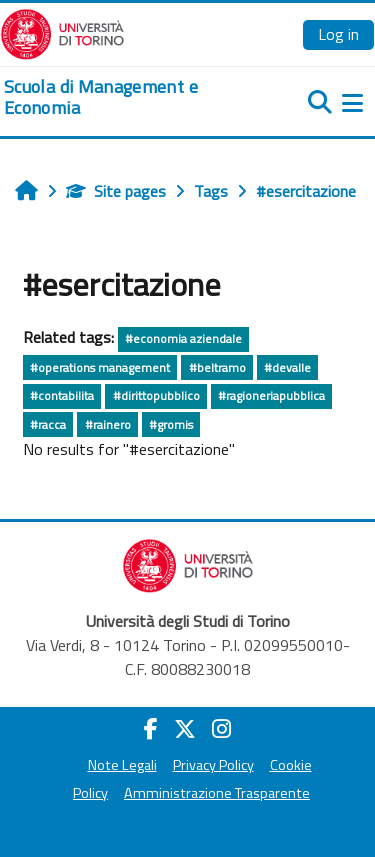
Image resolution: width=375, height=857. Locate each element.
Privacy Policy (213, 765)
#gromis (171, 424)
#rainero (108, 424)
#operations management (100, 367)
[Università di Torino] (62, 32)
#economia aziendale (183, 338)
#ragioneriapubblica (271, 395)
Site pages (116, 191)
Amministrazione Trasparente (217, 793)
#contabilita (62, 395)
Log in (338, 34)
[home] (125, 97)
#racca (48, 424)
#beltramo (217, 367)
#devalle (287, 367)
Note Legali (122, 765)
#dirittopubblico (156, 395)
